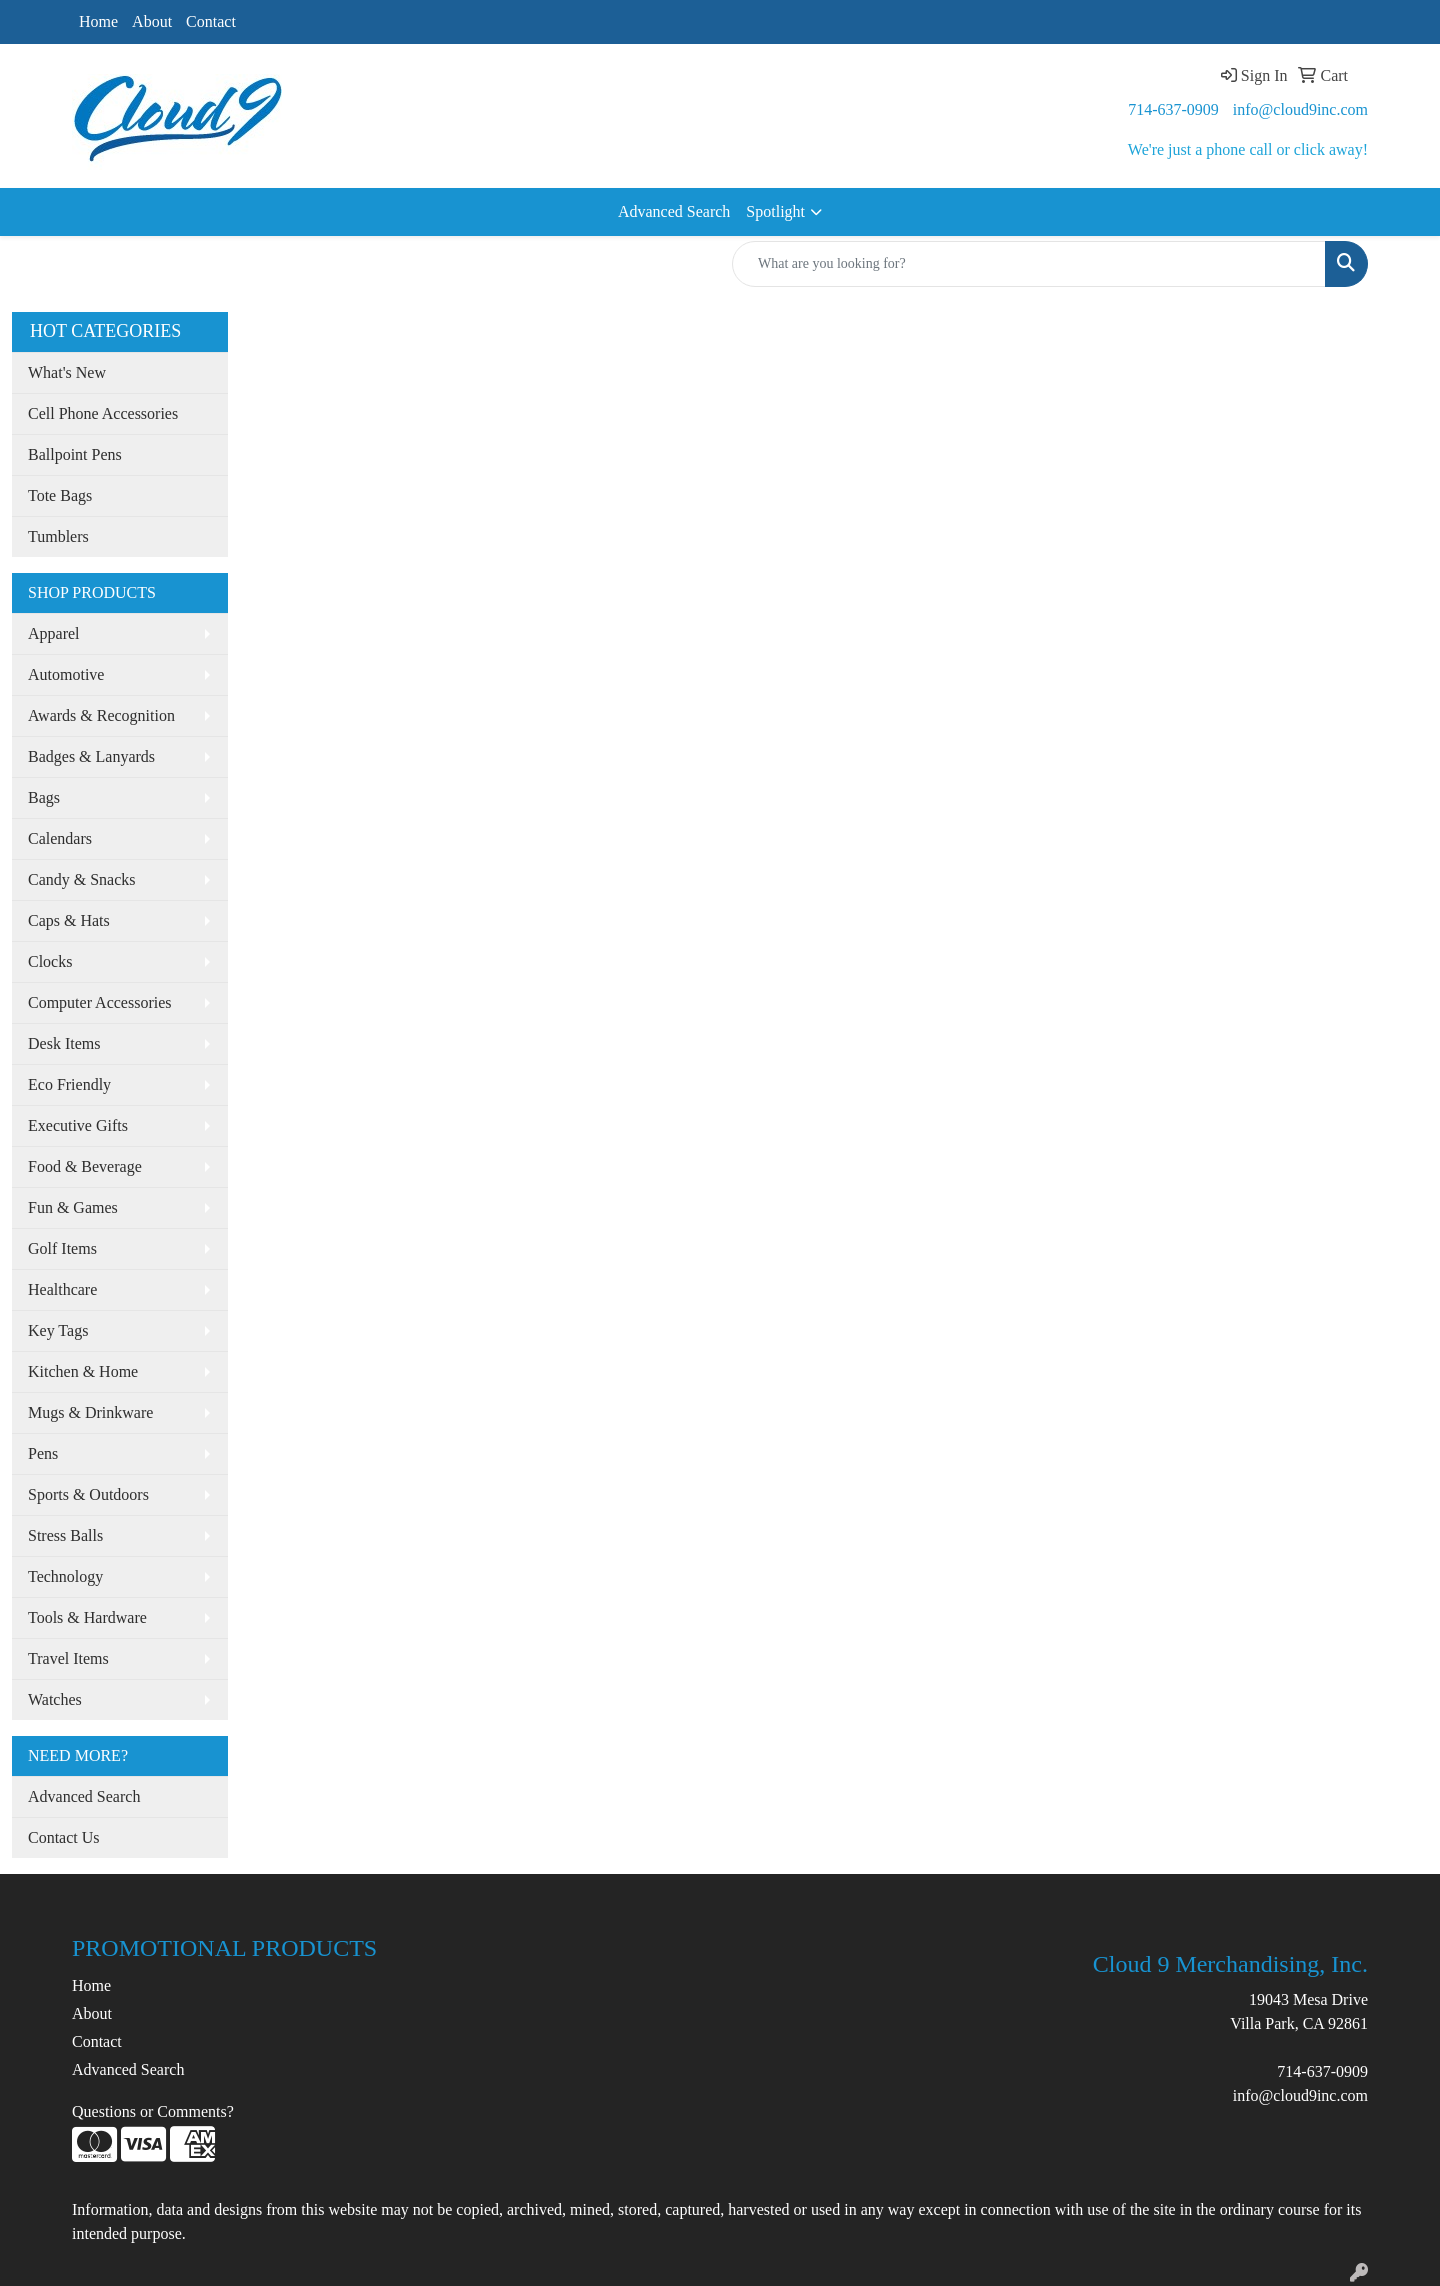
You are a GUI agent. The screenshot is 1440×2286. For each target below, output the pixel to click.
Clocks (50, 961)
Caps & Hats (69, 920)
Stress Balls (65, 1535)
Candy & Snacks (82, 879)
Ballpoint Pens (75, 454)
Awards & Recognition (101, 715)
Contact (211, 21)
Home (98, 21)
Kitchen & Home (83, 1371)
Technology (65, 1576)
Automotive (66, 674)
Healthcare (62, 1289)
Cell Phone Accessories (103, 413)
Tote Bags (60, 495)
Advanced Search (674, 211)
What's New (67, 372)
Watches (55, 1699)
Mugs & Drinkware (90, 1412)
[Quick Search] (1029, 264)
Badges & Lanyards (91, 756)
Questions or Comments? (153, 2111)
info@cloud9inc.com (1300, 109)
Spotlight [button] (775, 211)
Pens (43, 1453)
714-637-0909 (1173, 109)
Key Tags (58, 1330)
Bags (44, 797)
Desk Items (64, 1043)
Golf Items (62, 1248)
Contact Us (64, 1837)
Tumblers (58, 536)
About (152, 21)
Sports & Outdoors (88, 1494)
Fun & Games (73, 1207)
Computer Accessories (100, 1002)
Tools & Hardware (87, 1617)
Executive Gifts (78, 1125)
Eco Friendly (69, 1084)
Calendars (60, 838)
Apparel (54, 633)
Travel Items (68, 1658)
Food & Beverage (85, 1166)
